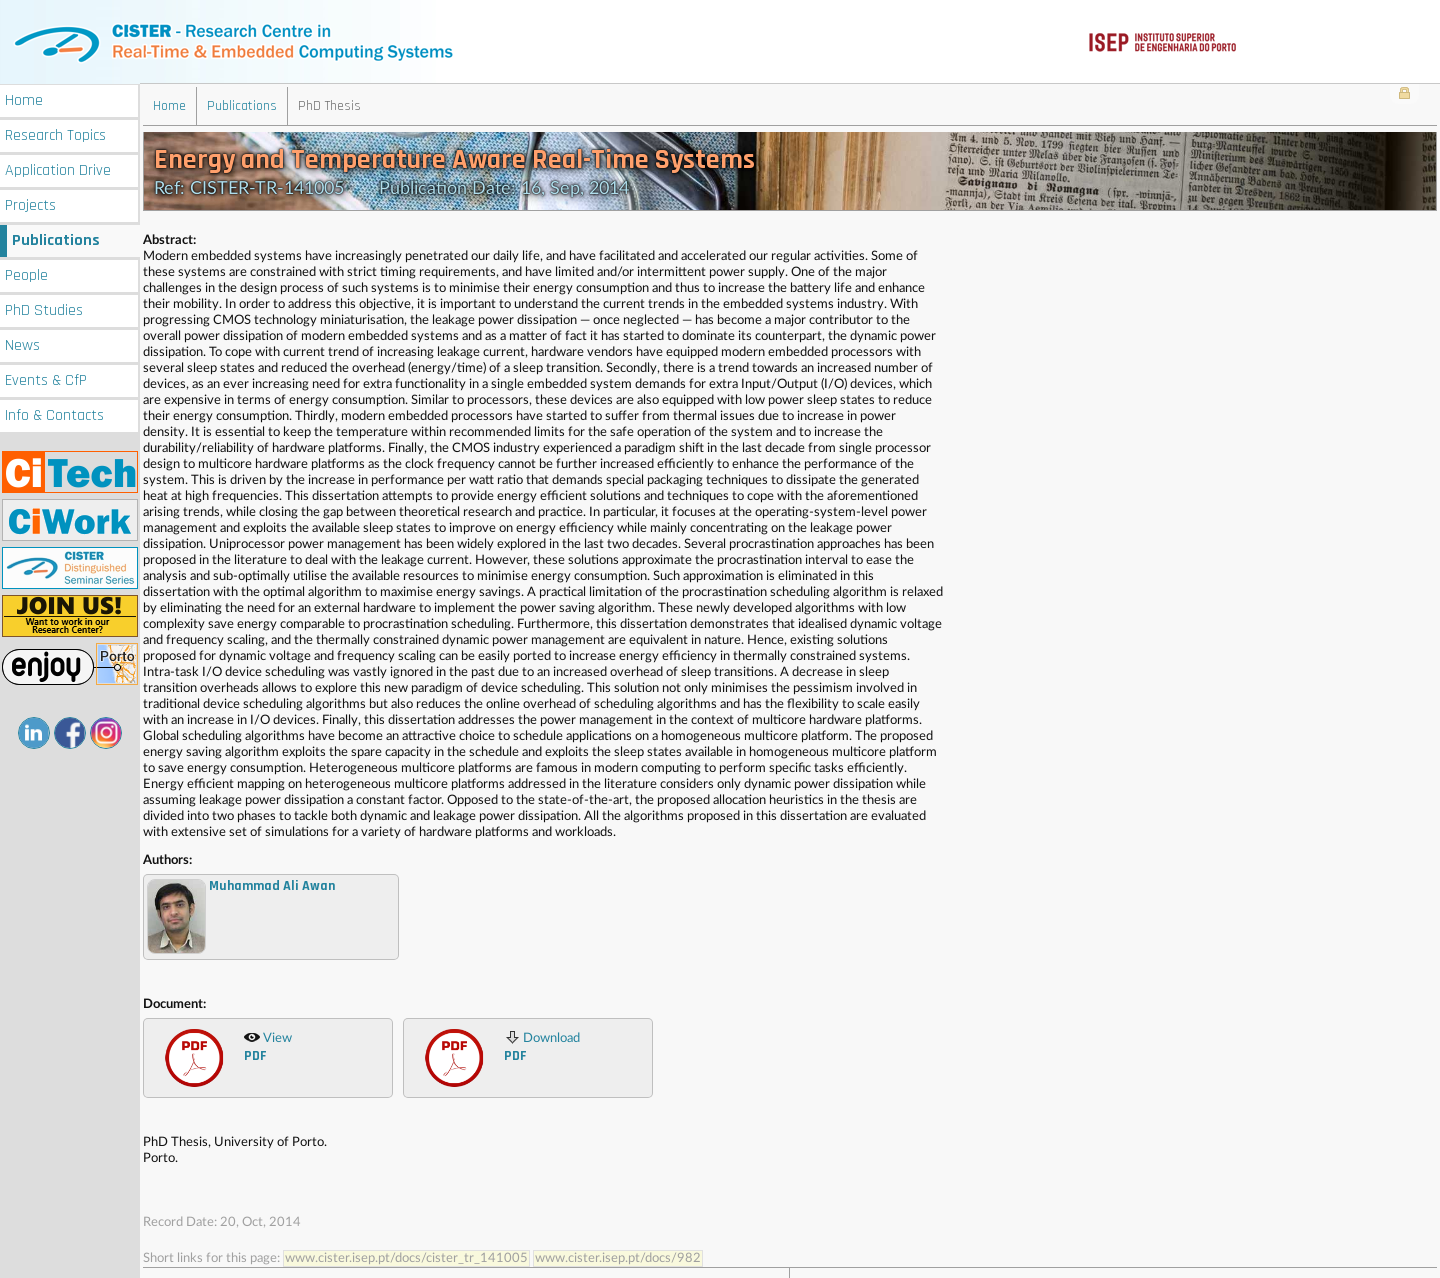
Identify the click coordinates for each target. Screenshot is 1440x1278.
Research (55, 133)
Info (54, 413)
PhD (44, 308)
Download (542, 1046)
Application (58, 168)
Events (46, 378)
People (26, 273)
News (22, 343)
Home (24, 98)
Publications (56, 238)
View (268, 1046)
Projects (30, 203)
